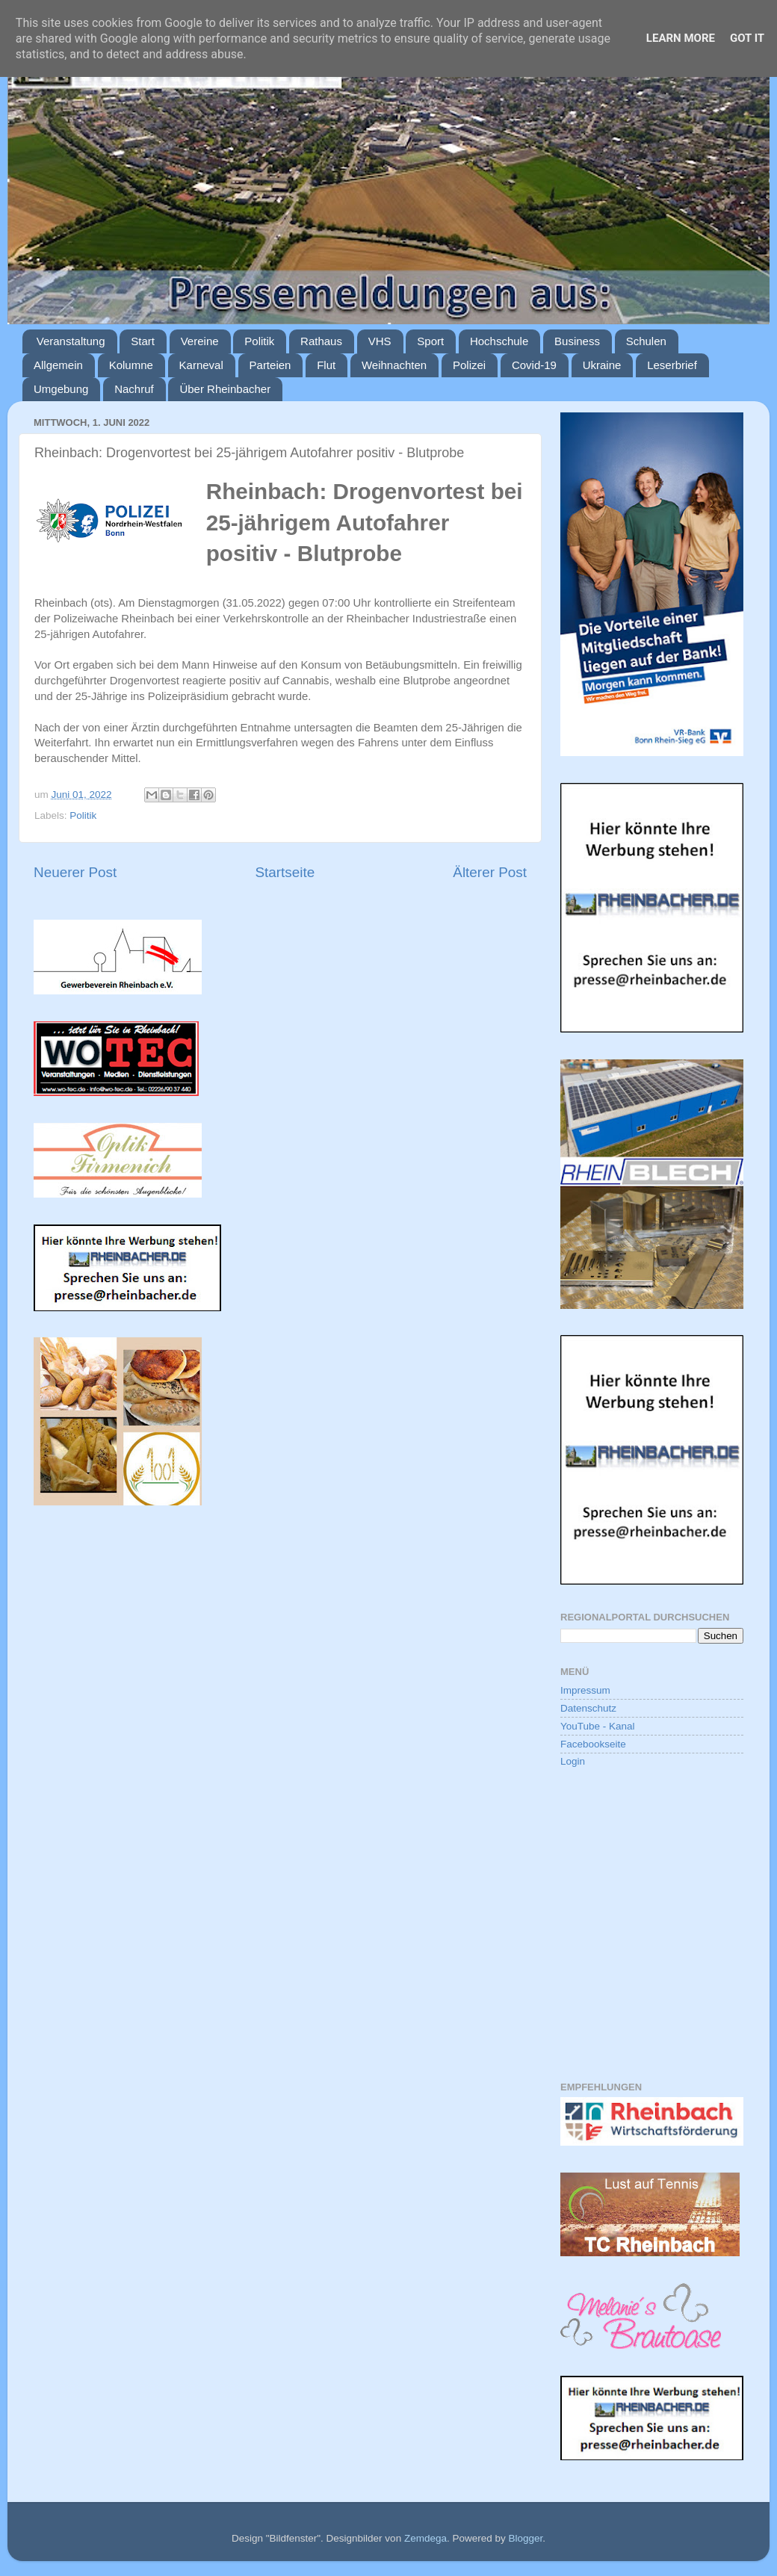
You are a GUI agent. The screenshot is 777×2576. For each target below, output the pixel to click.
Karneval (201, 365)
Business (577, 341)
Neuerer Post (75, 872)
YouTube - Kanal (597, 1726)
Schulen (646, 341)
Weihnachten (394, 365)
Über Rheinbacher (224, 389)
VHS (379, 341)
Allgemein (58, 365)
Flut (326, 365)
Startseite (285, 872)
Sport (430, 341)
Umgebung (61, 389)
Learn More (680, 38)
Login (572, 1761)
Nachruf (134, 389)
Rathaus (321, 341)
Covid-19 (534, 365)
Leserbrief (672, 365)
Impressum (585, 1690)
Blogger (525, 2538)
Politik (259, 341)
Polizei (469, 365)
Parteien (270, 365)
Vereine (200, 341)
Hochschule (499, 341)
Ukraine (602, 365)
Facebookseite (593, 1744)
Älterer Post (490, 872)
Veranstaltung (71, 341)
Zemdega (425, 2538)
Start (143, 341)
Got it (747, 38)
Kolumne (131, 365)
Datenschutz (588, 1708)
